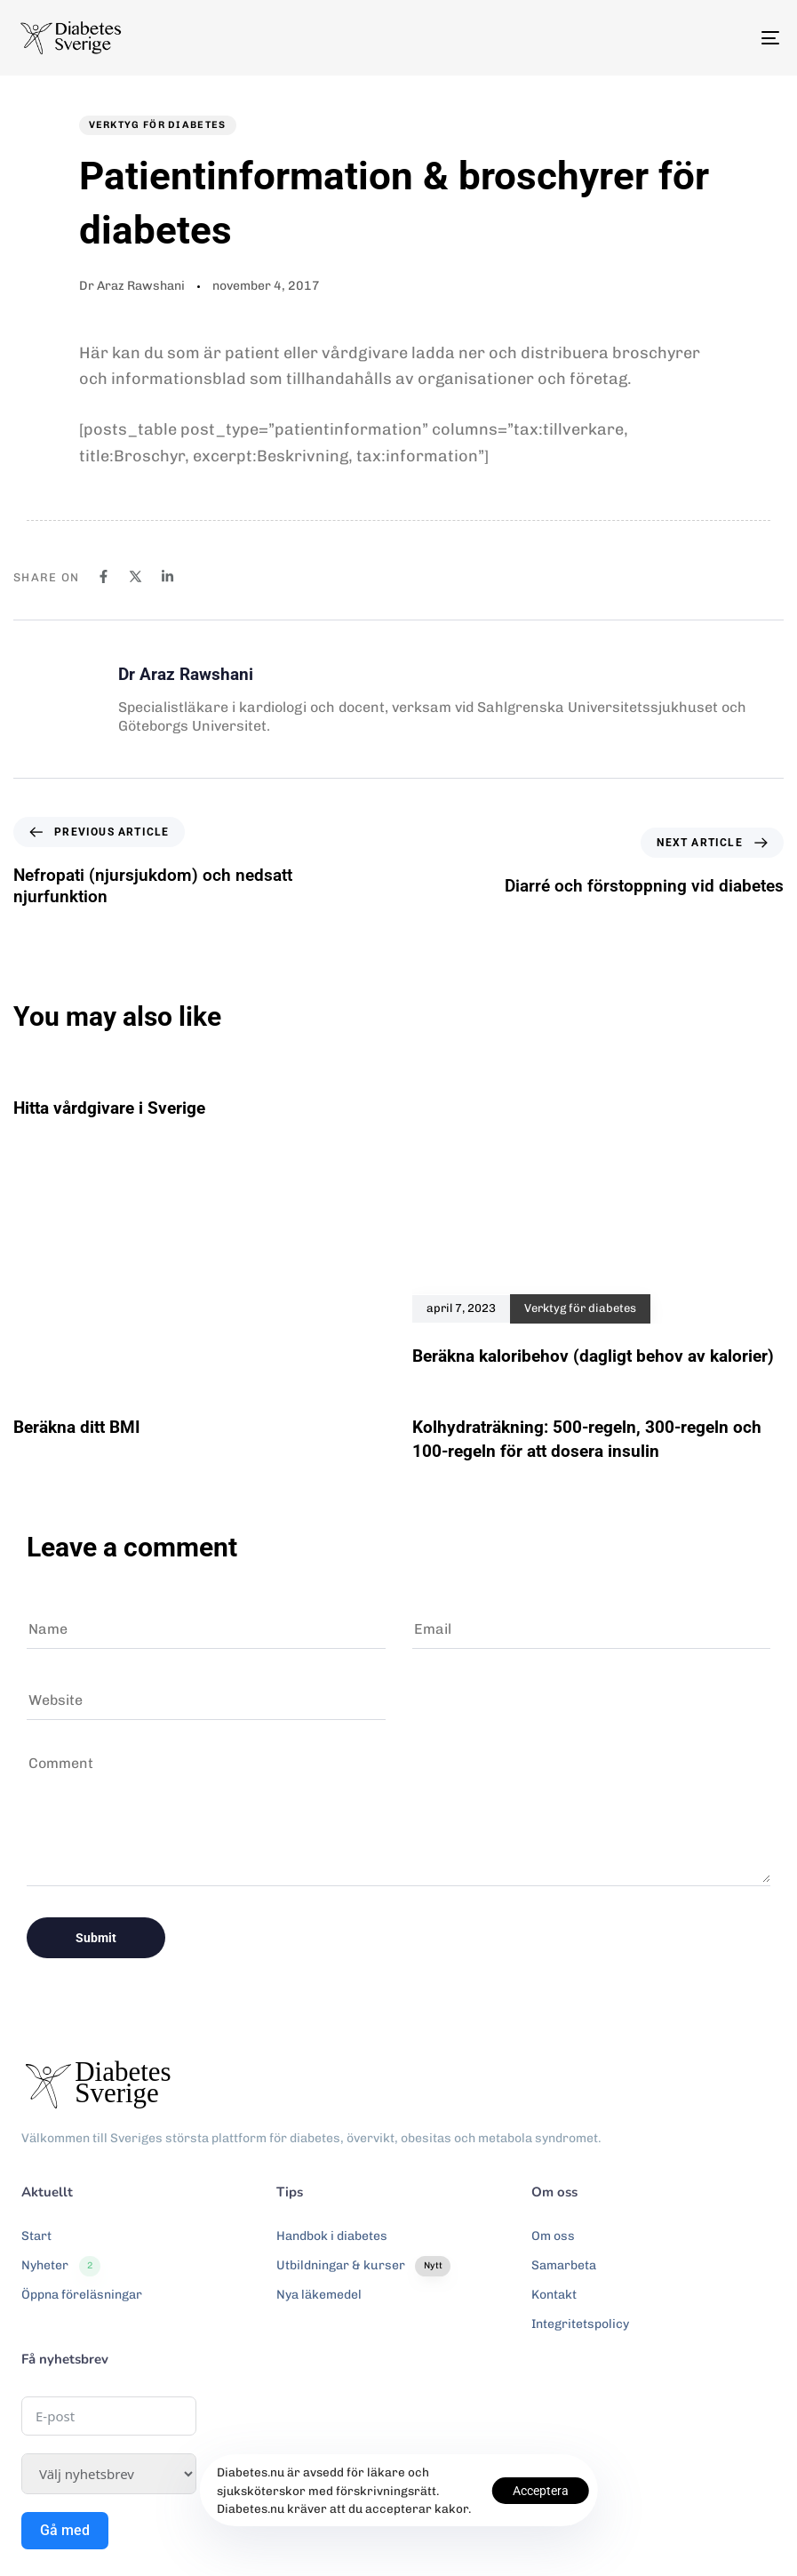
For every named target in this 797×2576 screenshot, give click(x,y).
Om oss (553, 2236)
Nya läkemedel (319, 2294)
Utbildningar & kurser (363, 2266)
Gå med (65, 2530)
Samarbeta (563, 2265)
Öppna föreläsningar (81, 2294)
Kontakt (554, 2294)
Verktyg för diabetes (158, 125)
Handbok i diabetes (331, 2236)
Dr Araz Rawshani (132, 285)
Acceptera (541, 2491)
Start (36, 2236)
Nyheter (60, 2266)
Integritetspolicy (580, 2324)
